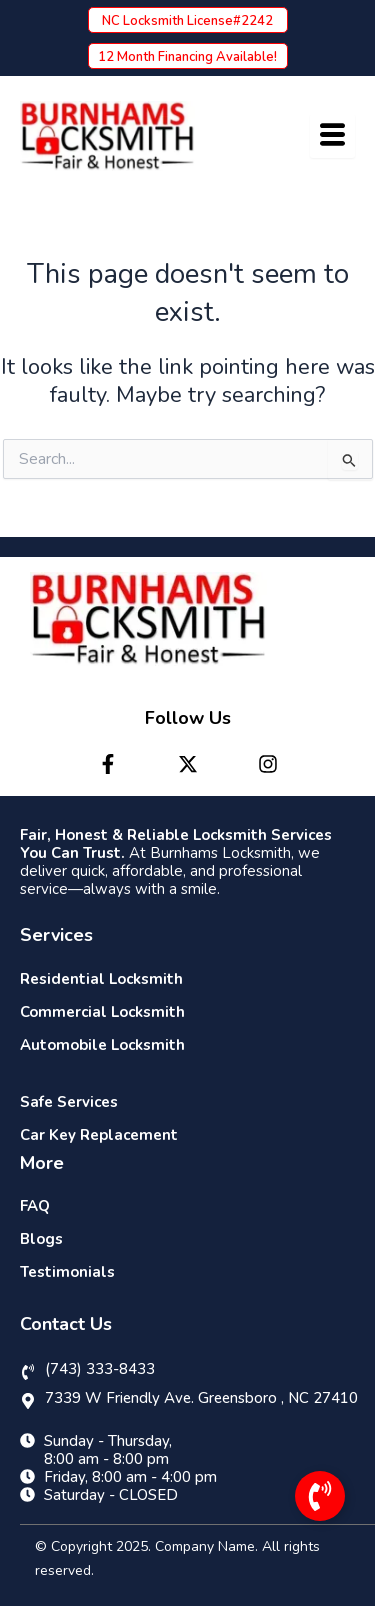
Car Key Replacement (99, 1135)
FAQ (35, 1206)
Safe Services (69, 1102)
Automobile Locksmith (102, 1045)
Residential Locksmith (101, 979)
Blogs (41, 1239)
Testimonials (67, 1272)
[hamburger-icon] (332, 136)
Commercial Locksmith (102, 1012)
